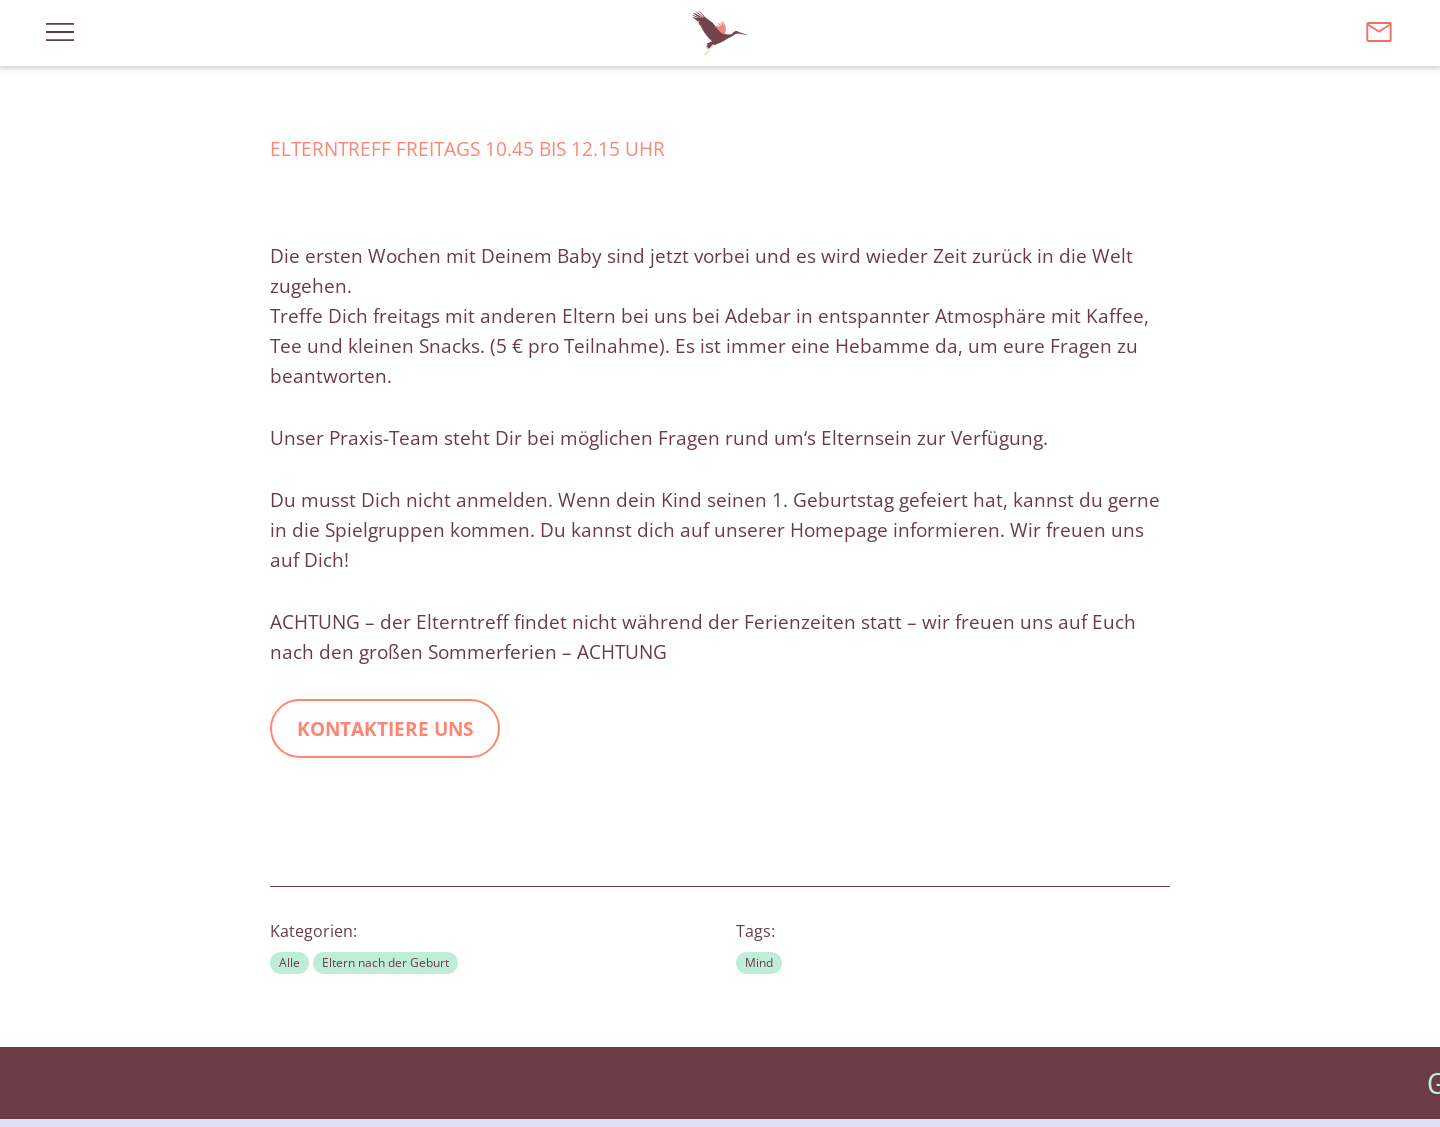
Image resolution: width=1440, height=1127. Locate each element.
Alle (289, 962)
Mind (759, 962)
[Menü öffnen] (60, 31)
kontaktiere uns (385, 729)
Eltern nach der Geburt (385, 962)
